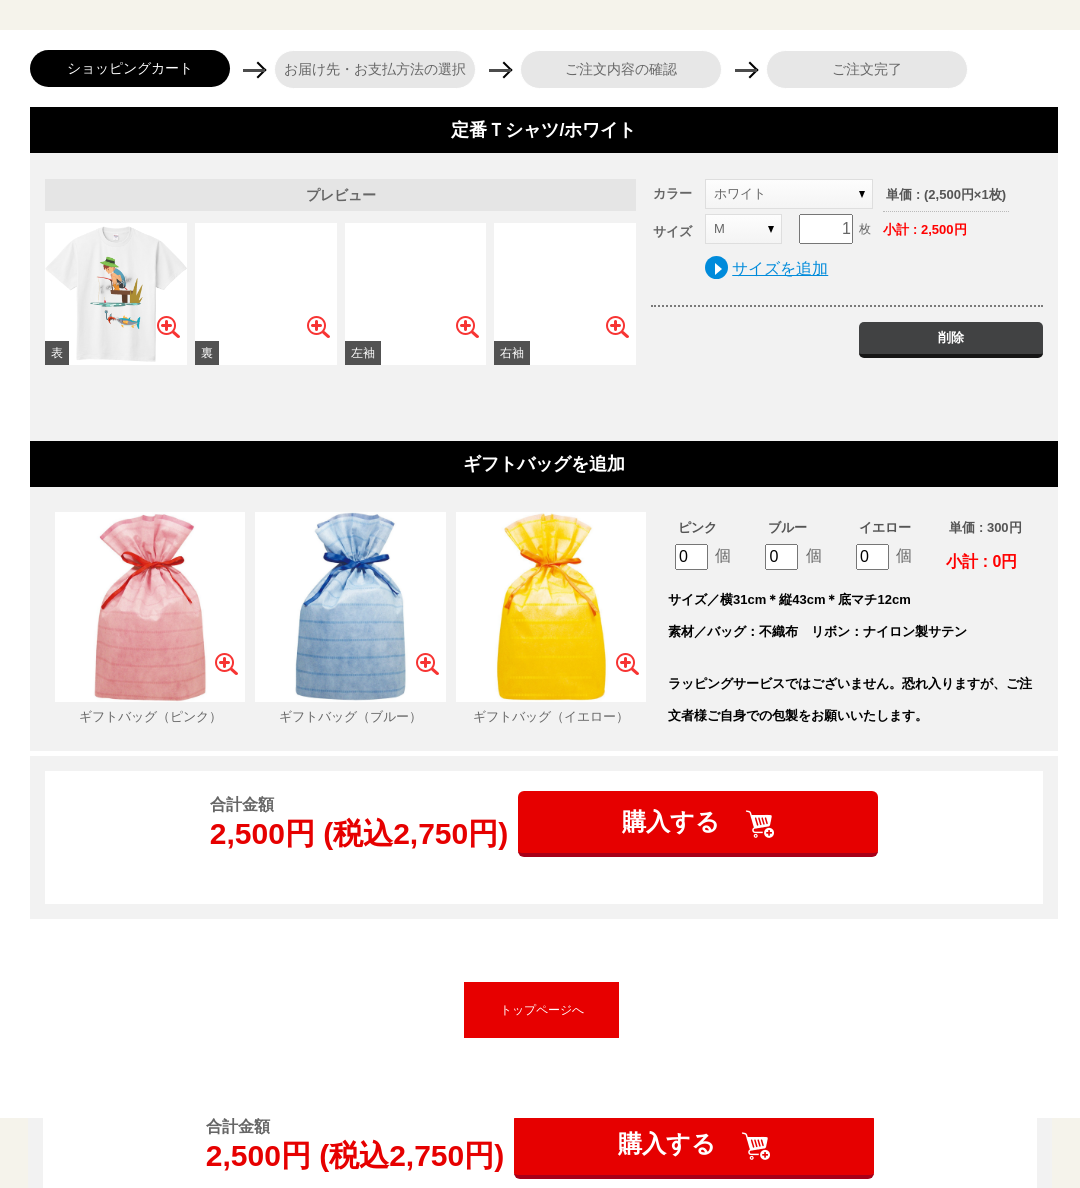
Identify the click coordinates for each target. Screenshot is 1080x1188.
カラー (672, 193)
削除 (951, 337)
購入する (674, 821)
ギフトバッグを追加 (544, 464)
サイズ (672, 231)
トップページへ (542, 1010)
